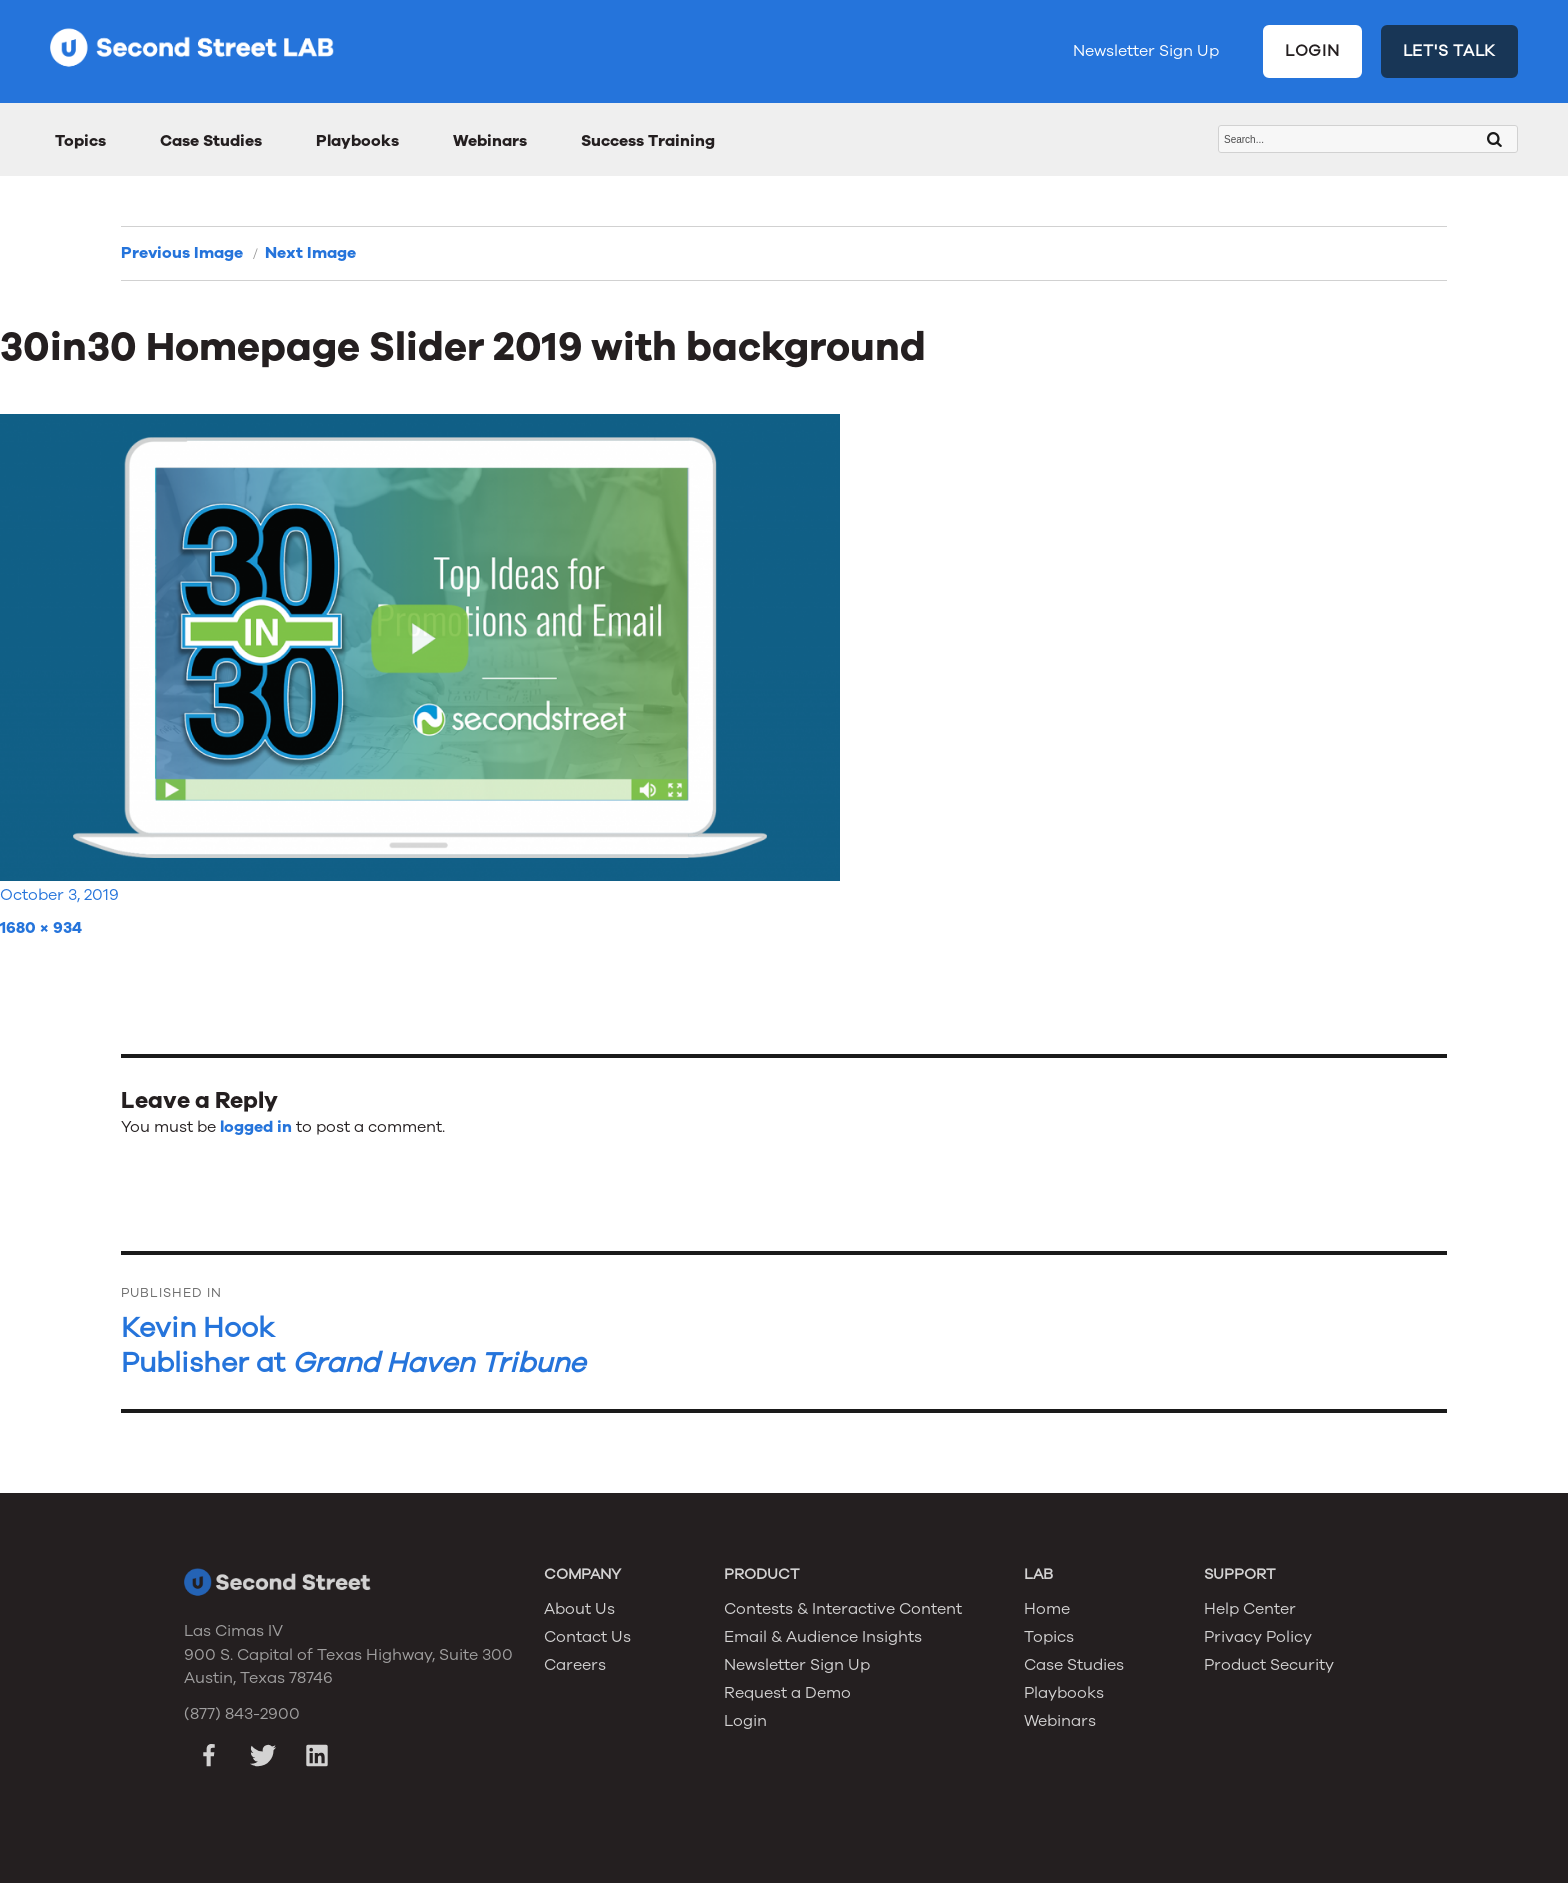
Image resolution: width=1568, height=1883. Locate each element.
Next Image (310, 253)
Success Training (648, 141)
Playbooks (357, 141)
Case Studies (211, 141)
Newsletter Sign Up (1146, 51)
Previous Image (182, 253)
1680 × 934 (41, 928)
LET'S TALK (1450, 51)
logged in (256, 1127)
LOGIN (1312, 51)
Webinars (490, 141)
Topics (80, 141)
